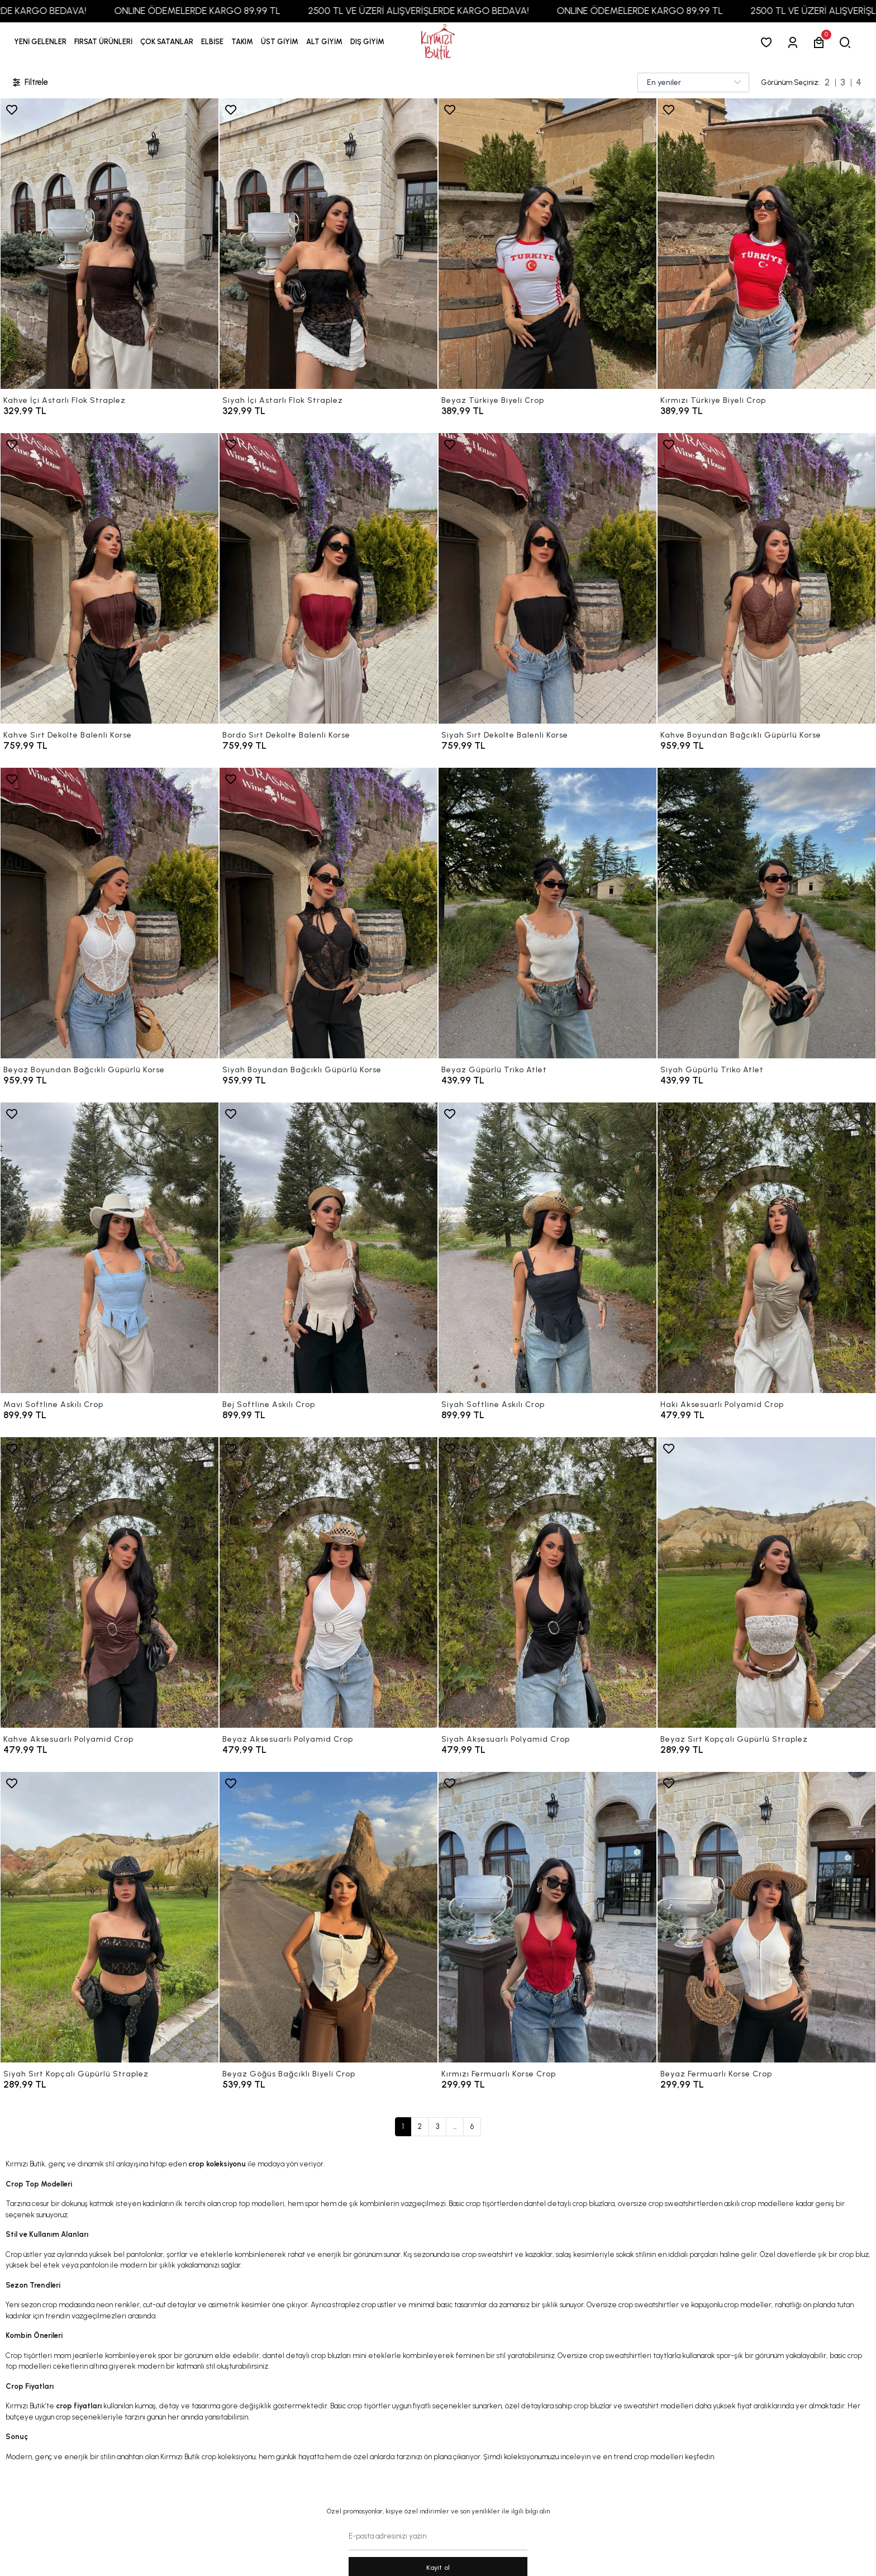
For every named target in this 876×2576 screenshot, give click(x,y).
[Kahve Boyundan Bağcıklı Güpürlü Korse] (766, 578)
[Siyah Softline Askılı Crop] (547, 1247)
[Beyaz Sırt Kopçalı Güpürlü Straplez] (766, 1582)
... (454, 2126)
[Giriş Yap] (794, 42)
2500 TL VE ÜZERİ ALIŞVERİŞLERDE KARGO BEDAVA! (451, 10)
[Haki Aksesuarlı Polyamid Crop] (766, 1247)
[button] (103, 41)
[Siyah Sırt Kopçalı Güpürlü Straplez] (109, 1917)
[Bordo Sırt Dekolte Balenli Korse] (328, 578)
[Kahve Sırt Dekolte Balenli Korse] (109, 578)
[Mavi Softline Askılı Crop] (109, 1247)
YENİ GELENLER (40, 41)
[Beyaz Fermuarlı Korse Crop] (766, 1917)
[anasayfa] (438, 42)
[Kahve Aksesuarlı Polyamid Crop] (109, 1582)
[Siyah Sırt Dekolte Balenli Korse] (547, 578)
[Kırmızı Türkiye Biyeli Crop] (766, 243)
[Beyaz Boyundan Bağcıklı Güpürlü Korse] (109, 913)
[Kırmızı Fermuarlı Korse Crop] (547, 1917)
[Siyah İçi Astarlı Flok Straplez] (328, 243)
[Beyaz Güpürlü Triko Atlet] (547, 913)
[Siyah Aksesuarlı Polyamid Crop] (547, 1582)
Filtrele (29, 82)
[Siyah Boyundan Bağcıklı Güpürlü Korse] (328, 913)
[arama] (847, 42)
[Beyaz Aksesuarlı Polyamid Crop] (328, 1582)
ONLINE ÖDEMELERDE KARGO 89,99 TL (230, 10)
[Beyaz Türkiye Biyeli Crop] (547, 243)
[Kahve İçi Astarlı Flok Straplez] (109, 243)
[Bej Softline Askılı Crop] (328, 1247)
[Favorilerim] (768, 42)
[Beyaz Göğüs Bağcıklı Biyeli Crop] (328, 1917)
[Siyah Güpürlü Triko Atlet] (766, 913)
